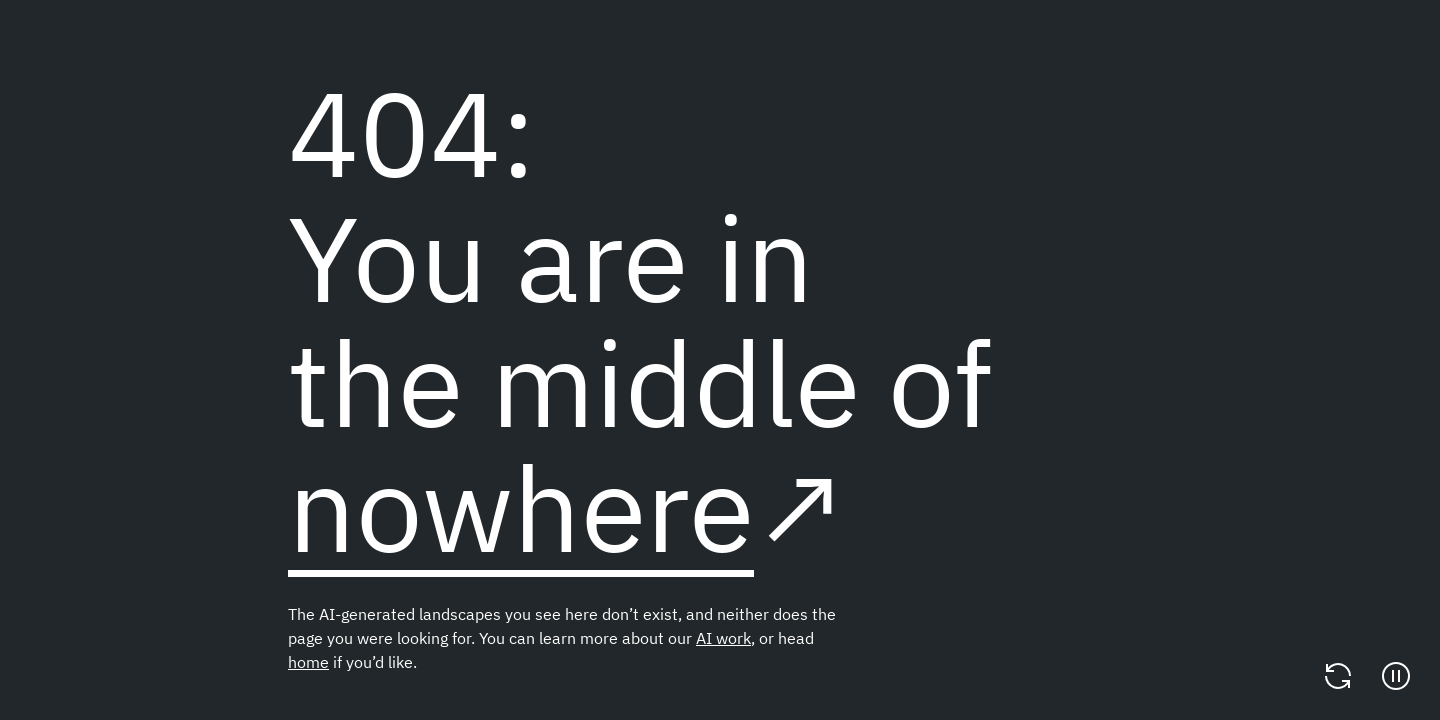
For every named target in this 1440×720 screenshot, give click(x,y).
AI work (723, 638)
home (308, 662)
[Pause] (1396, 676)
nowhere (521, 507)
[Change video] (1338, 676)
